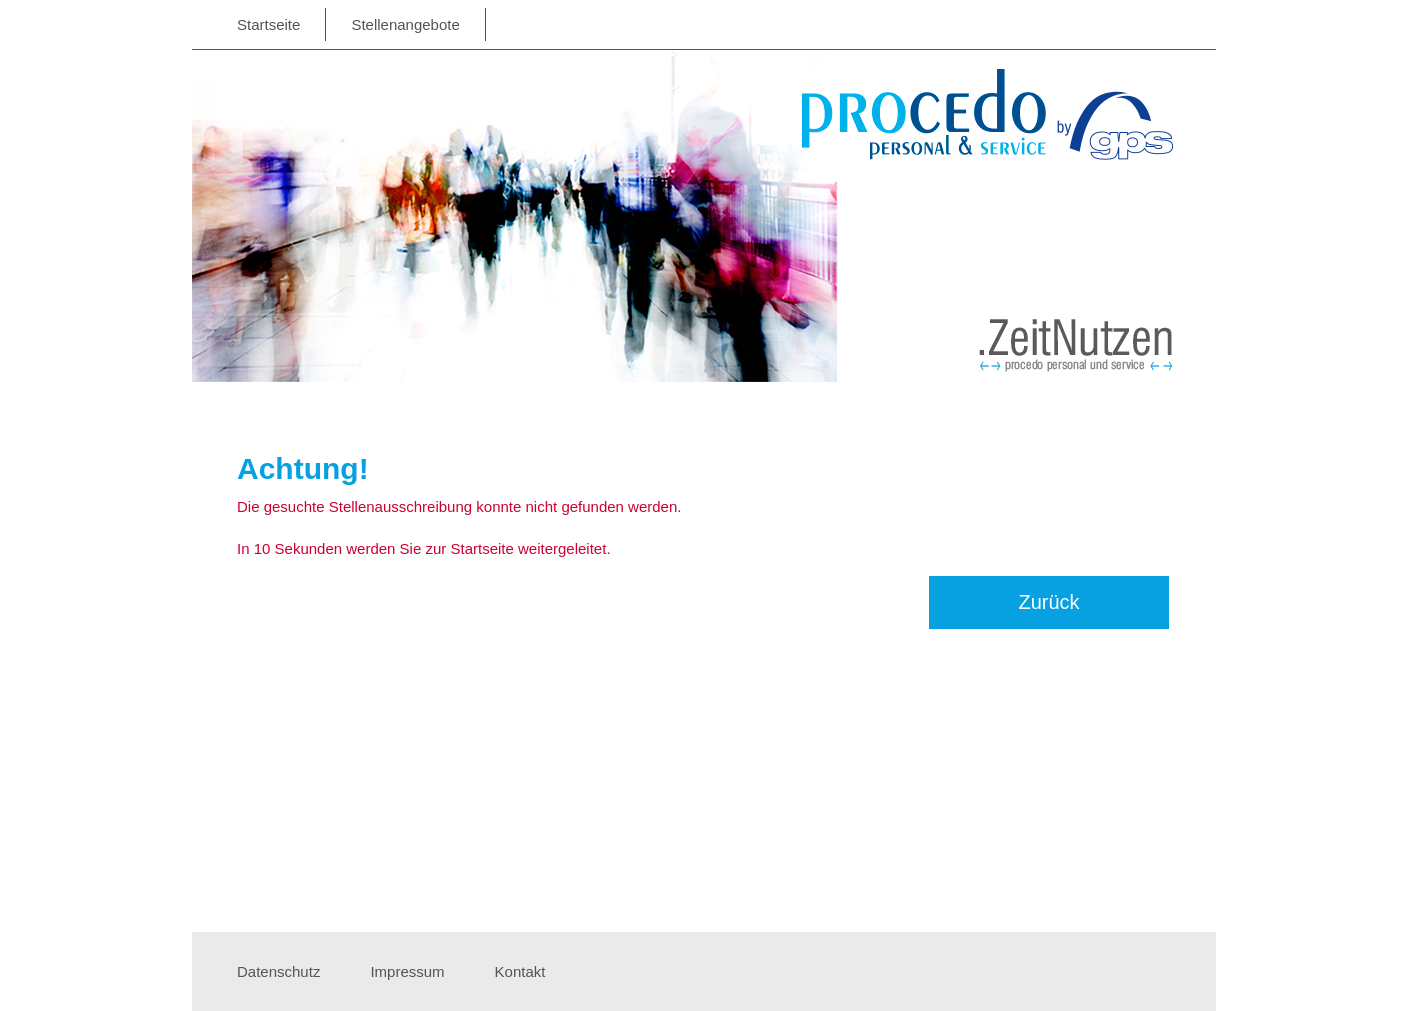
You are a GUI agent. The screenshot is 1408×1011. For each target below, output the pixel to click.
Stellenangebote (405, 24)
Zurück (1048, 602)
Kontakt (520, 971)
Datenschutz (278, 971)
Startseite (268, 24)
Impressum (407, 971)
